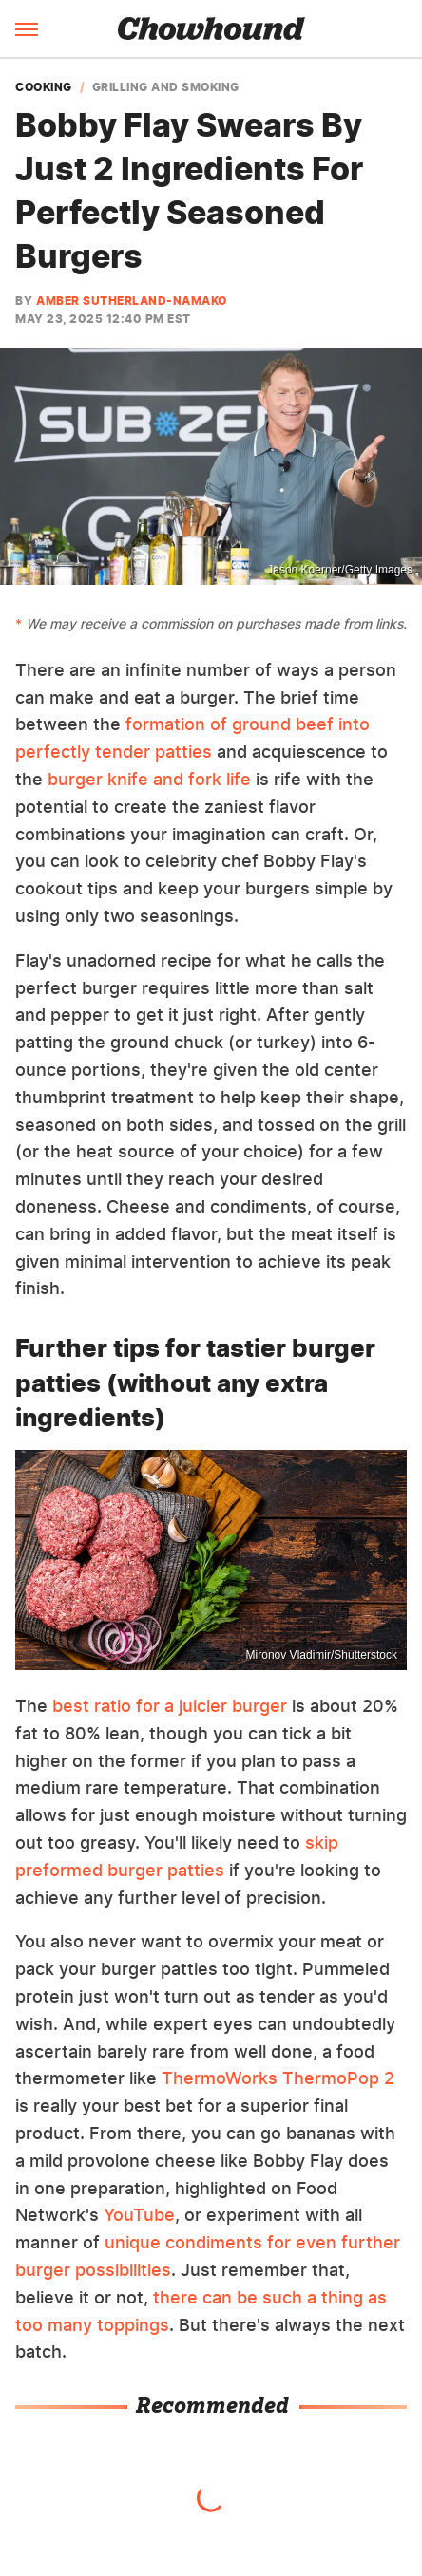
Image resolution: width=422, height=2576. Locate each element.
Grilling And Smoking (166, 87)
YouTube (139, 2215)
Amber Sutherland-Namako (131, 300)
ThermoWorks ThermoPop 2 (278, 2078)
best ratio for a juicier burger (169, 1706)
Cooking (43, 87)
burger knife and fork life (149, 779)
